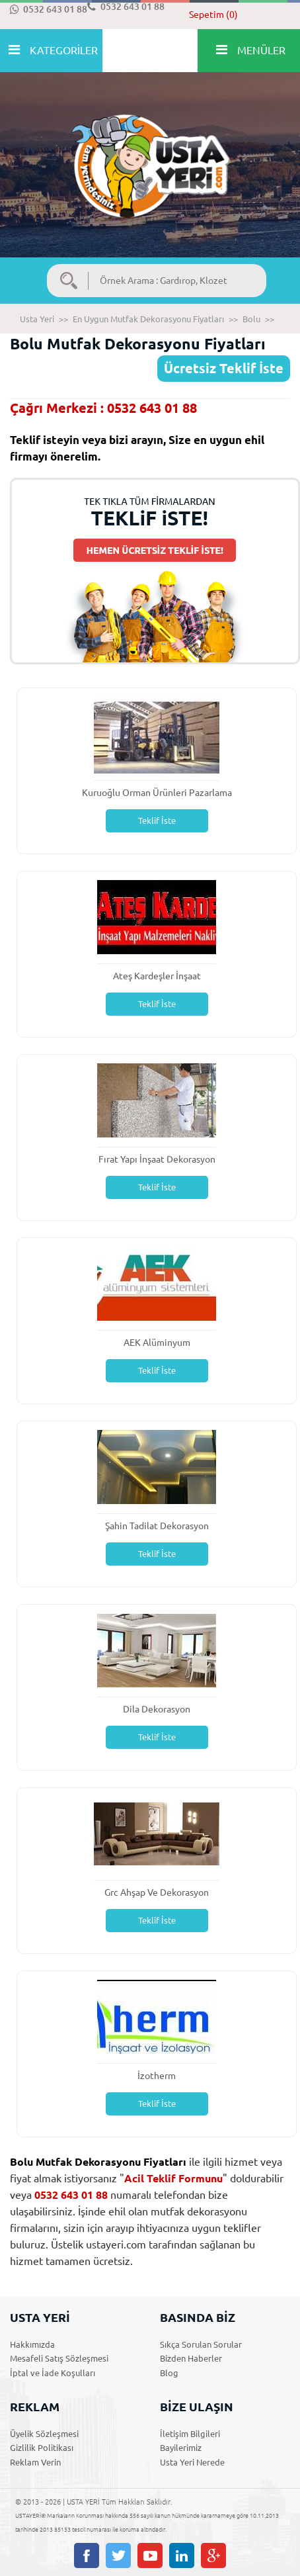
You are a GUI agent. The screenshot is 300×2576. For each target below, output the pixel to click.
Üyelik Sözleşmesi (44, 2433)
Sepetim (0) (213, 14)
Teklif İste (157, 820)
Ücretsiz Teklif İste (223, 368)
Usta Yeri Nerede (192, 2462)
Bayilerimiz (181, 2447)
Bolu (251, 319)
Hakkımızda (32, 2344)
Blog (169, 2372)
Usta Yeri (37, 319)
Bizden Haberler (191, 2358)
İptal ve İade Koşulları (52, 2372)
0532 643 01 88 (48, 9)
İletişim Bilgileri (190, 2433)
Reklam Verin (35, 2462)
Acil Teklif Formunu (173, 2178)
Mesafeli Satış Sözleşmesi (59, 2358)
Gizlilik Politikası (41, 2447)
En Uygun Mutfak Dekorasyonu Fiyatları (148, 319)
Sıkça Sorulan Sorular (201, 2344)
